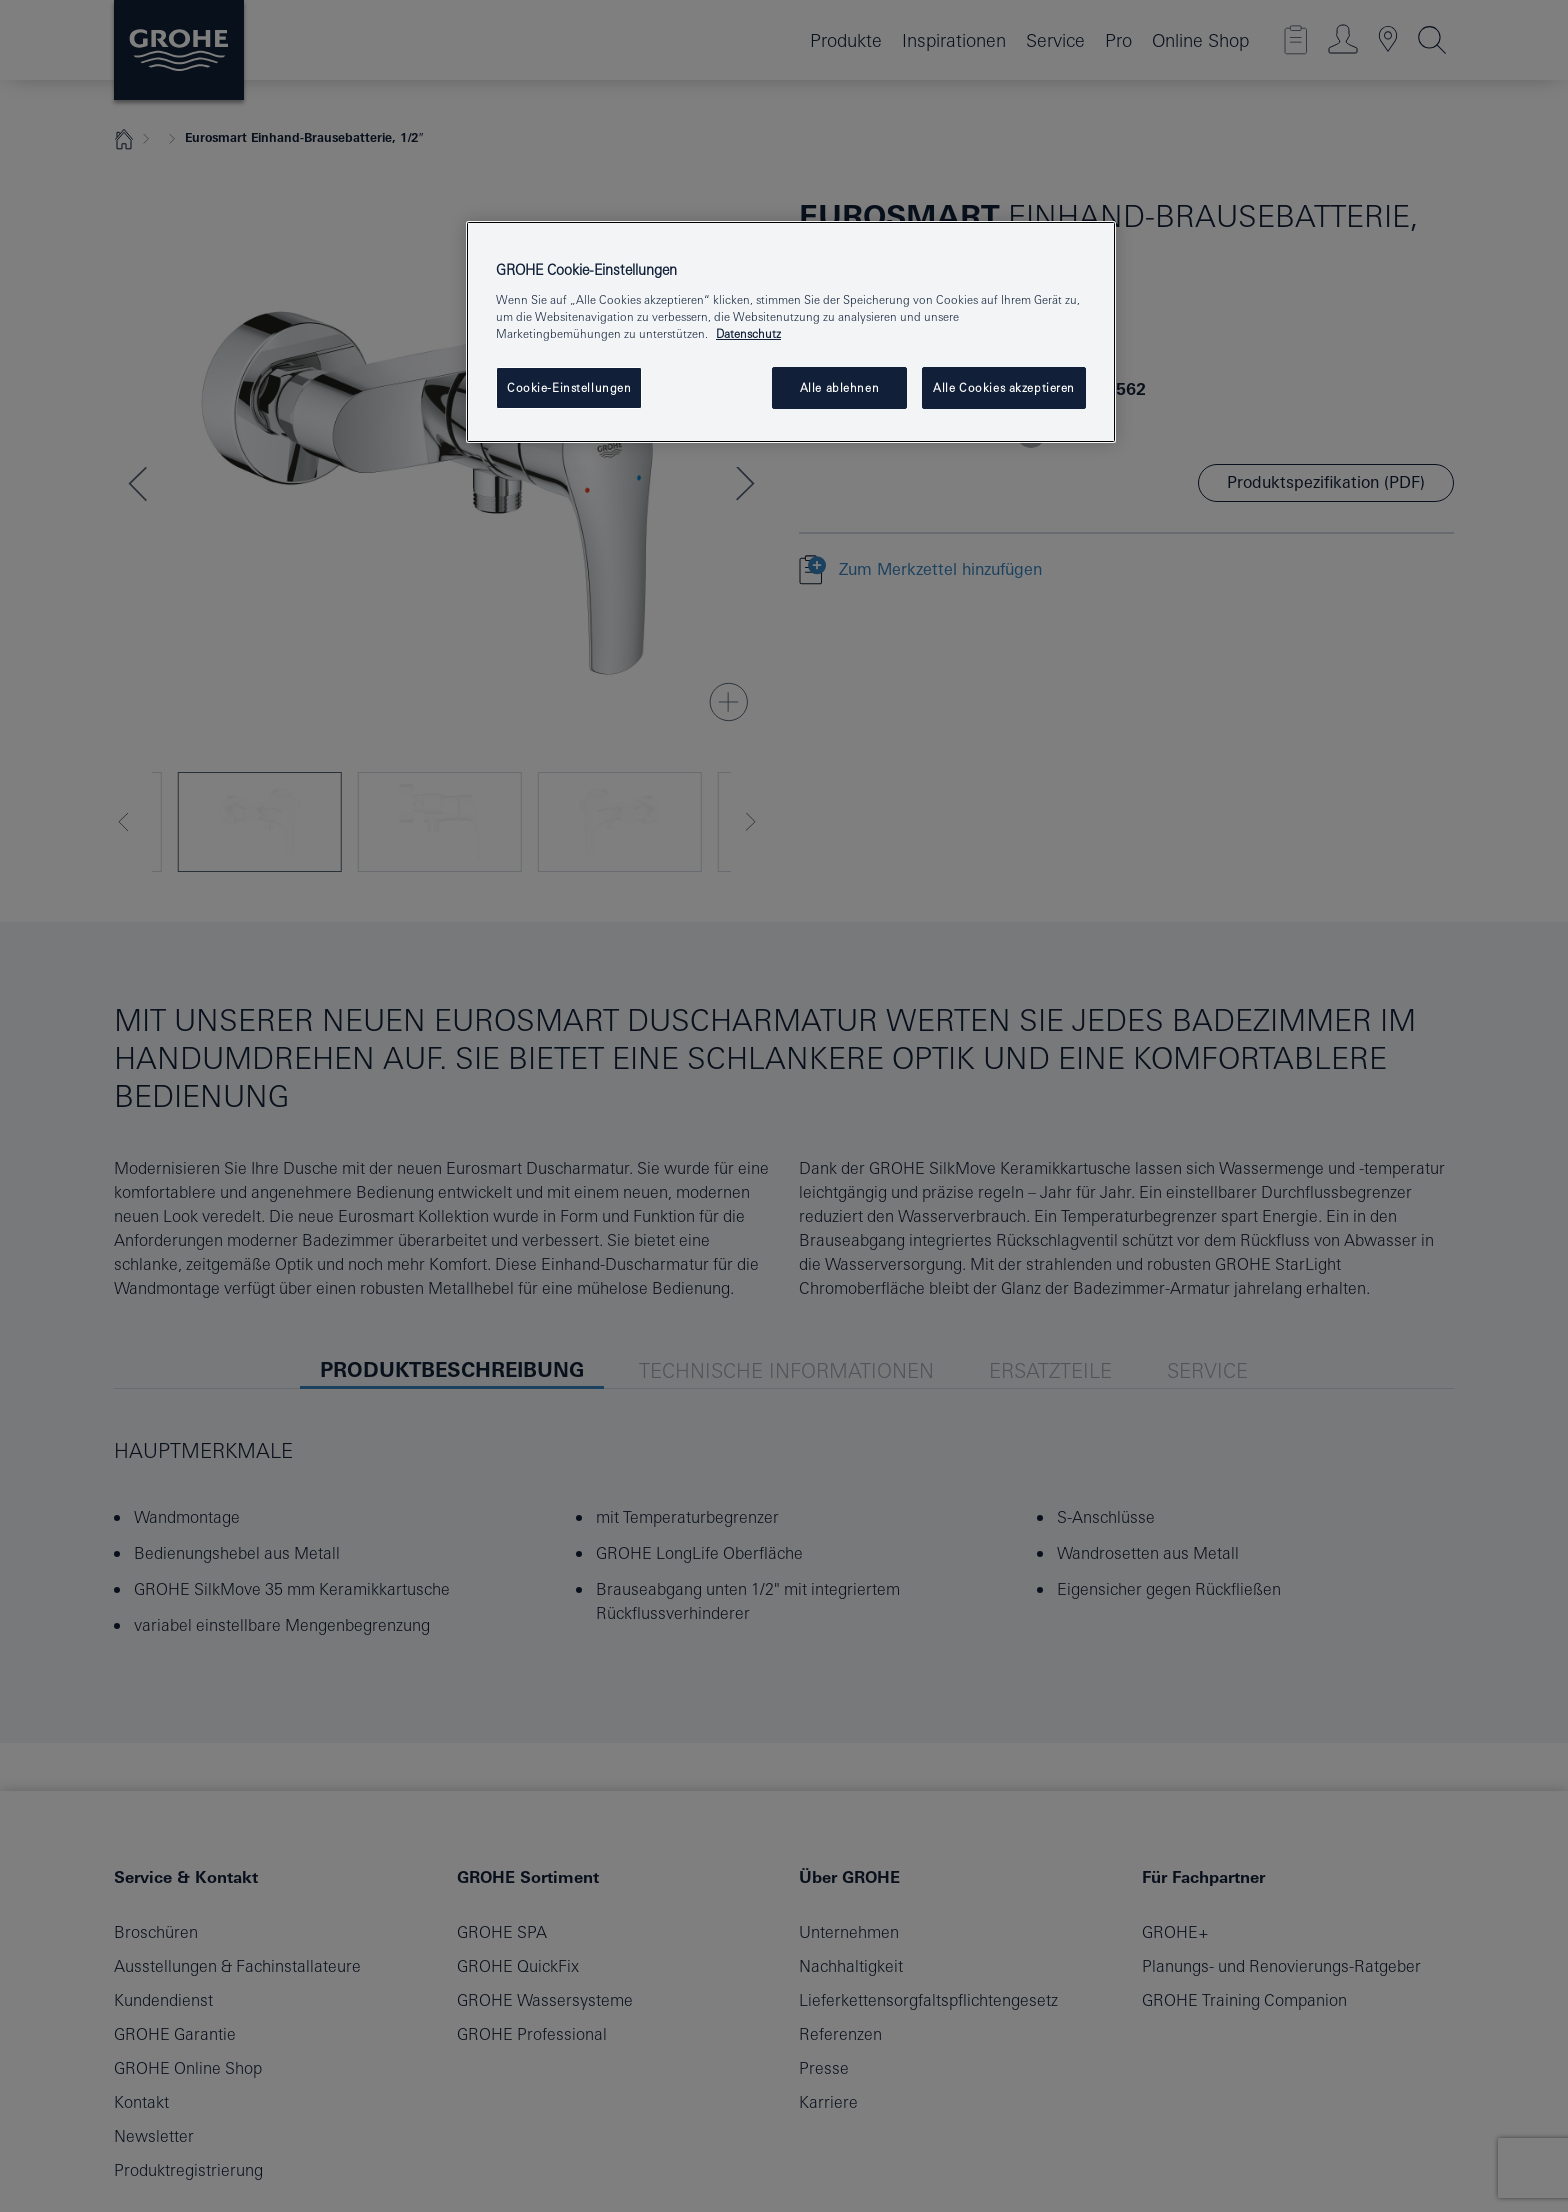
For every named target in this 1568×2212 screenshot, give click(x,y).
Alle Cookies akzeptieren (1004, 387)
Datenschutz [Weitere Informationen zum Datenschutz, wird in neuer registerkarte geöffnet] (748, 333)
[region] (791, 332)
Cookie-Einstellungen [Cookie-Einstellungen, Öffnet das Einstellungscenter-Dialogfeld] (569, 387)
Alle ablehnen (839, 387)
